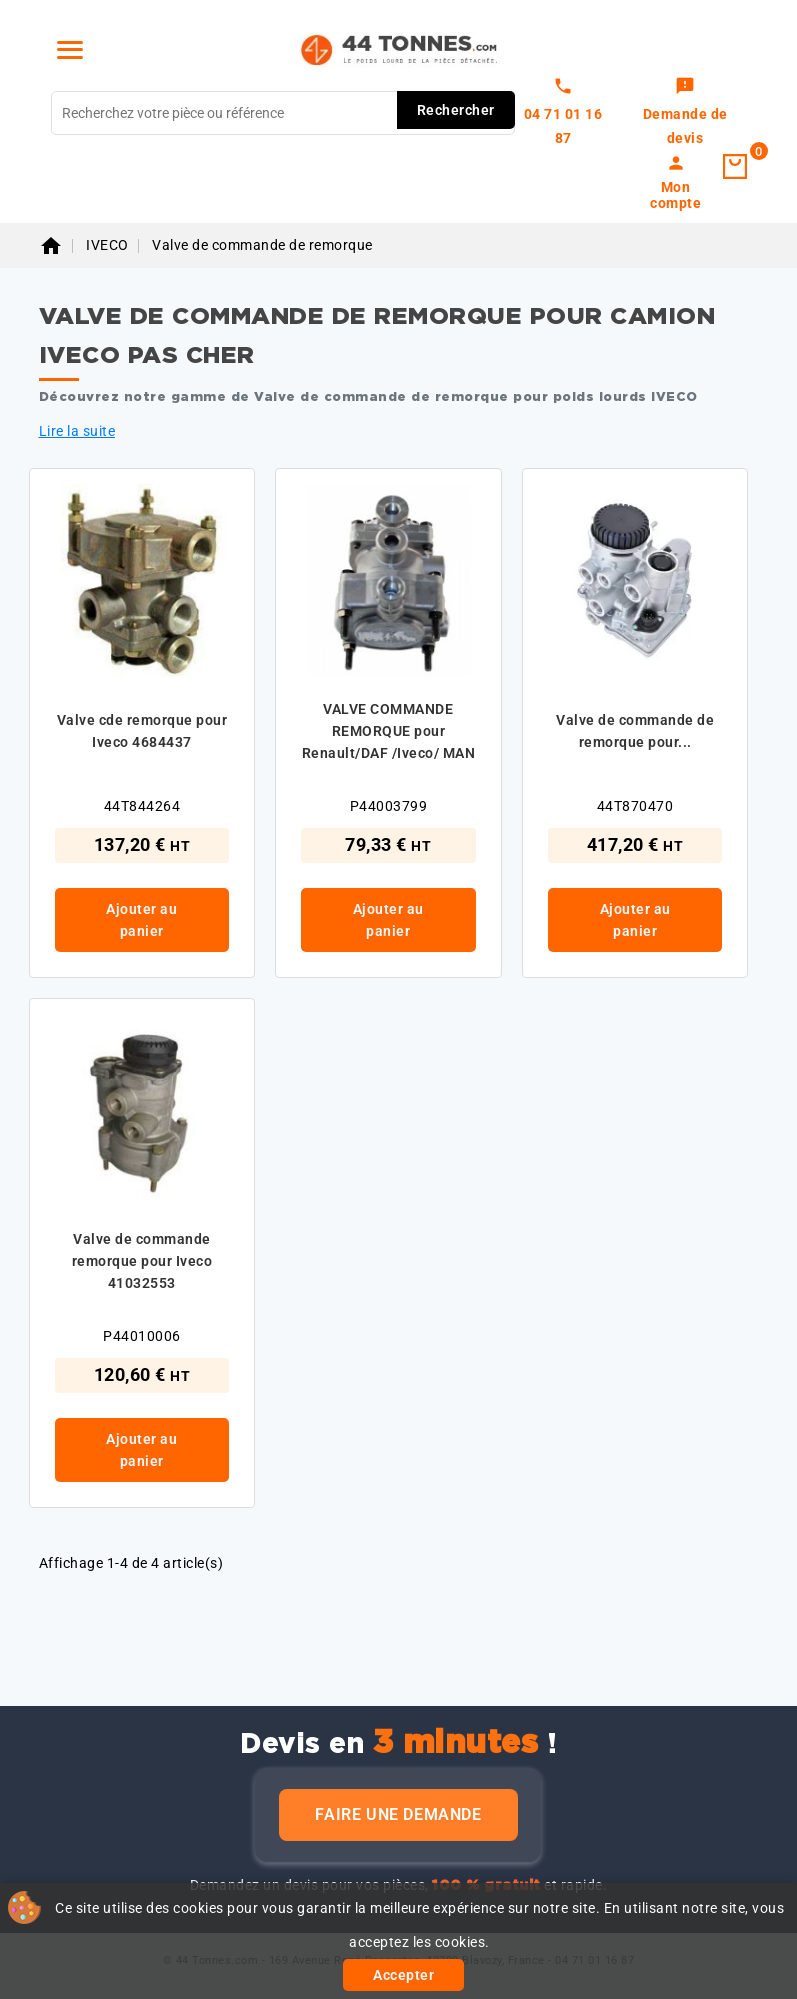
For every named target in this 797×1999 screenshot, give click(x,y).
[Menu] (70, 50)
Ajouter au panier (141, 920)
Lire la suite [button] (77, 431)
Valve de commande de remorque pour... (635, 731)
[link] (685, 113)
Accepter (403, 1975)
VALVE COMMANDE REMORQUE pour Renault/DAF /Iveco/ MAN (389, 731)
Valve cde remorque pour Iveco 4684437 (142, 731)
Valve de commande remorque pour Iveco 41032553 (142, 1261)
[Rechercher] (283, 113)
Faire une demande (398, 1814)
